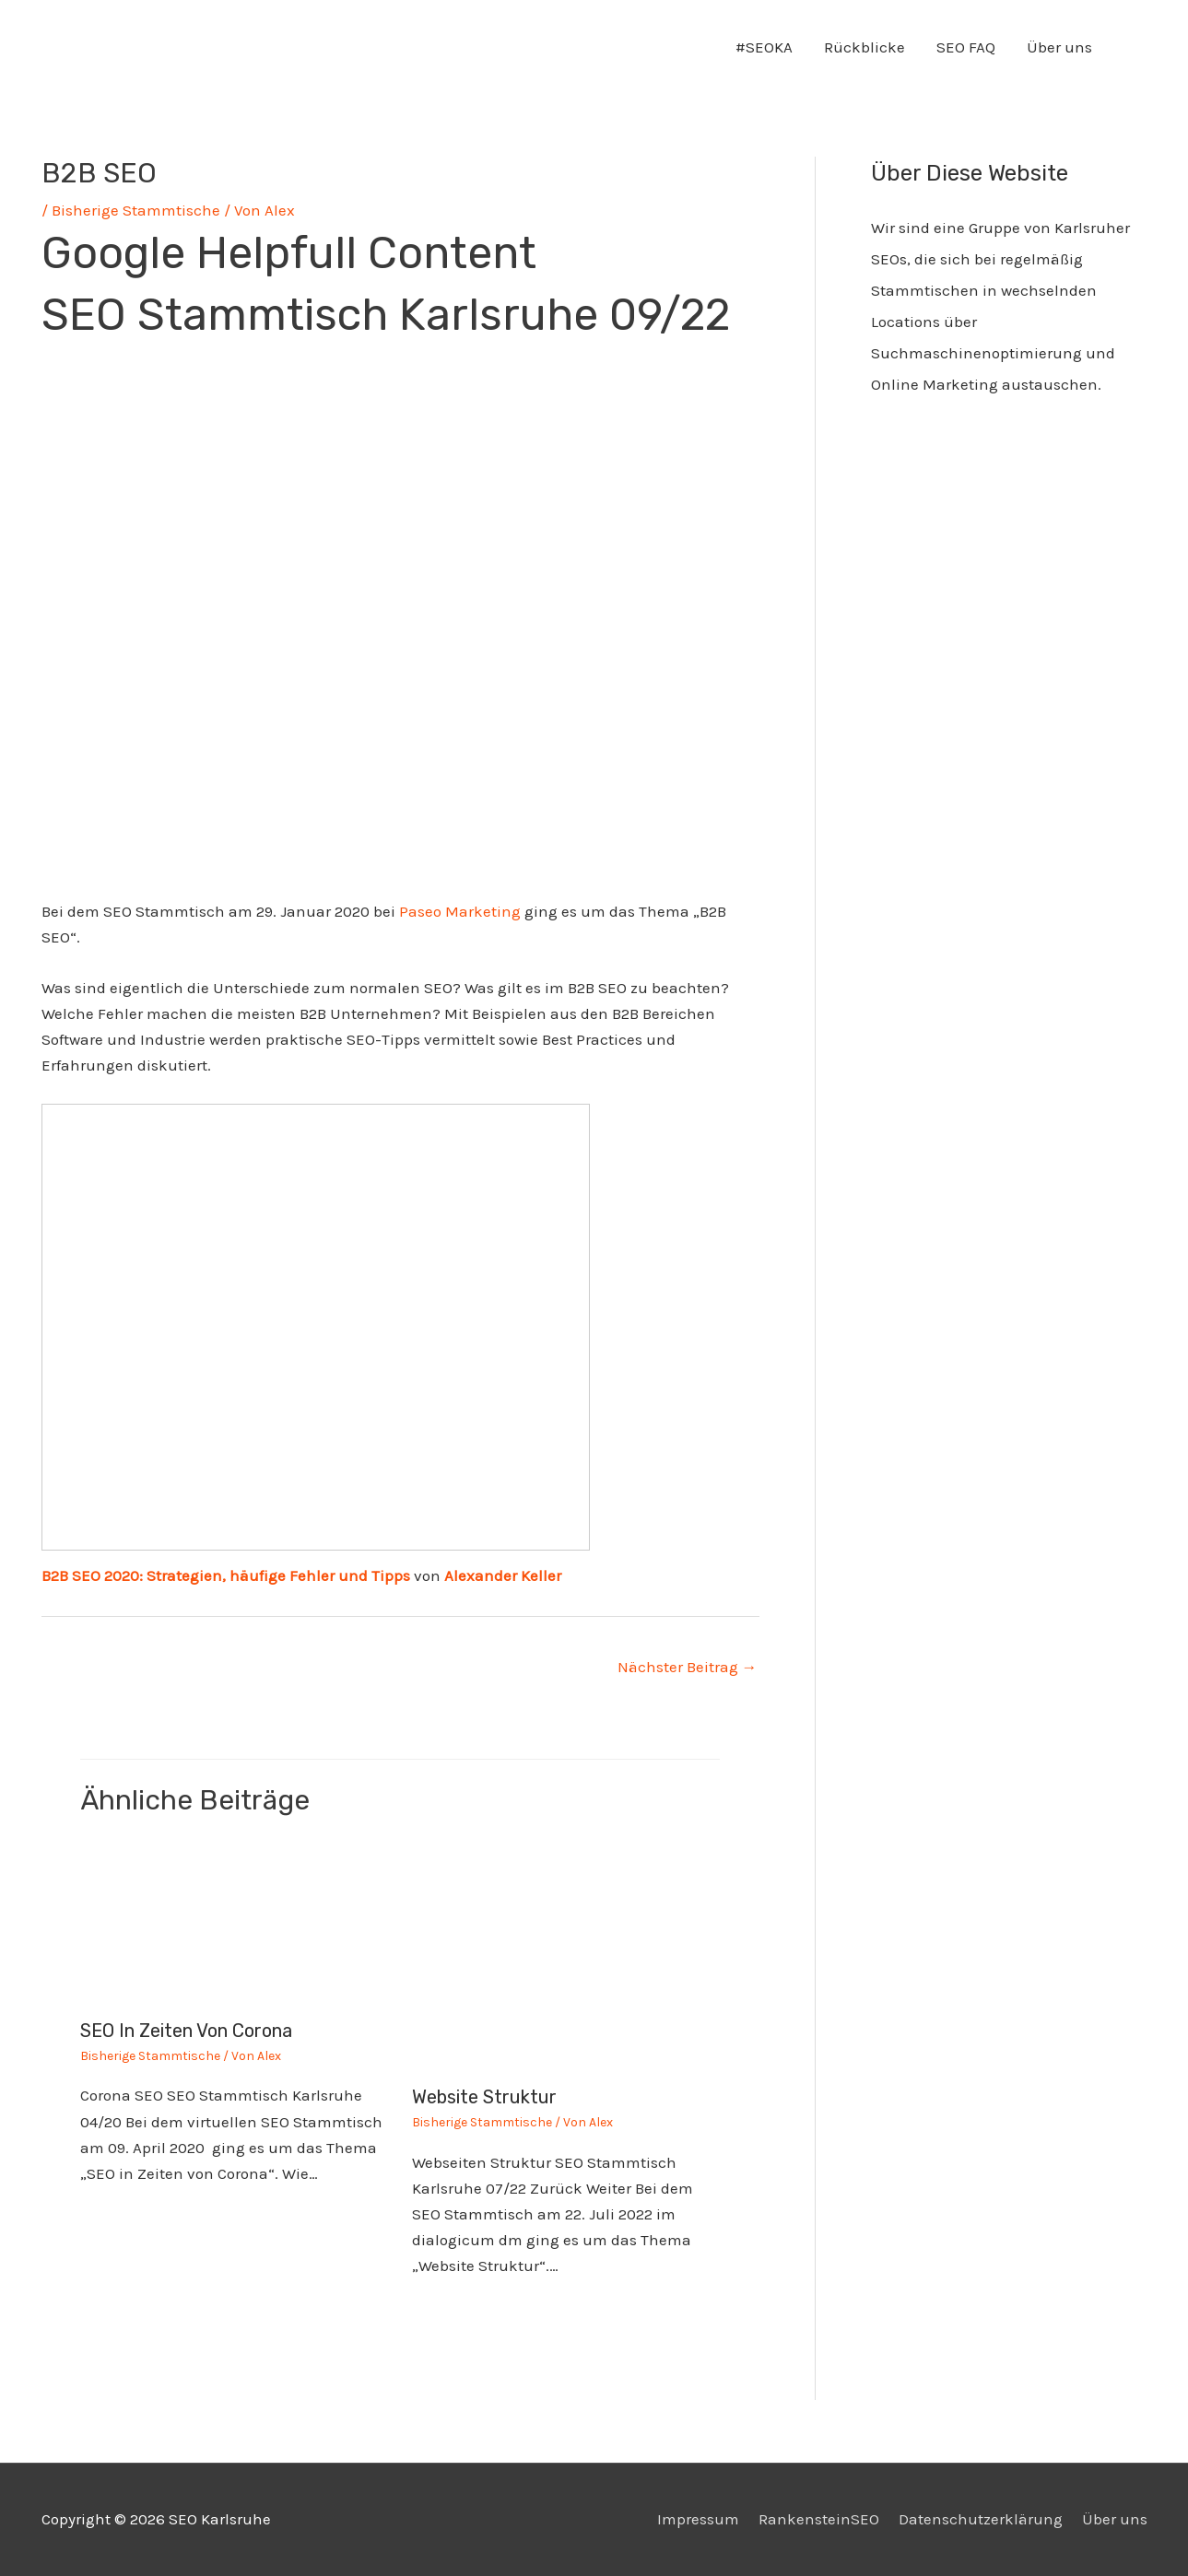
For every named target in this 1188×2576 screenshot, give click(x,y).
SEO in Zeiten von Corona (186, 2031)
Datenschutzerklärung (981, 2519)
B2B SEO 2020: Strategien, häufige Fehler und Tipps (225, 1575)
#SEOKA (764, 47)
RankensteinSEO (819, 2519)
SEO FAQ (965, 47)
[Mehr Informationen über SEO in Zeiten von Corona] (234, 1922)
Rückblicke (864, 47)
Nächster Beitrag (688, 1666)
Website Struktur (484, 2097)
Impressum (698, 2519)
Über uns (1059, 47)
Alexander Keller (502, 1575)
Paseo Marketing (460, 911)
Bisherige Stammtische (136, 210)
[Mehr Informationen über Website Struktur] (566, 1955)
